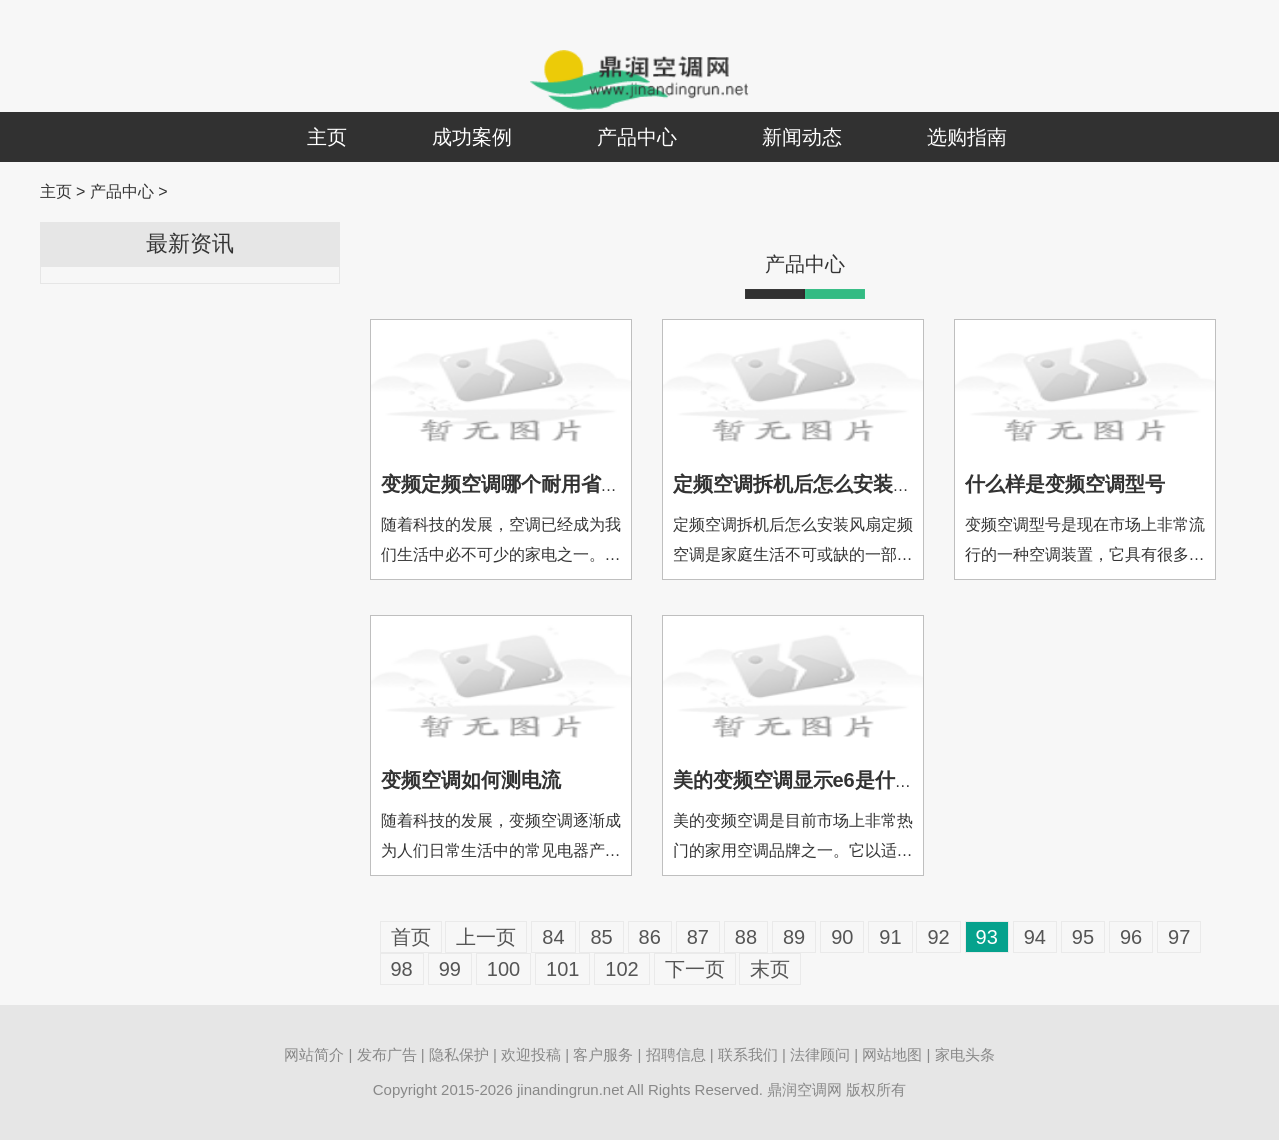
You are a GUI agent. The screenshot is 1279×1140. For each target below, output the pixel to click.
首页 (411, 937)
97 (1179, 937)
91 (890, 937)
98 (402, 969)
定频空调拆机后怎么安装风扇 (803, 484)
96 (1131, 937)
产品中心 (637, 137)
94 (1035, 937)
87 (698, 937)
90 (842, 937)
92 (938, 937)
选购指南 (967, 137)
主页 (327, 137)
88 (746, 937)
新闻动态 (802, 137)
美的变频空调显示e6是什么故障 (814, 780)
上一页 (486, 937)
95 (1083, 937)
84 (553, 937)
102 (621, 969)
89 (794, 937)
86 (650, 937)
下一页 (695, 969)
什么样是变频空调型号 (1065, 484)
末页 (770, 969)
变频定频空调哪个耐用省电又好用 (531, 484)
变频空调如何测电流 (471, 780)
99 (450, 969)
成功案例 (472, 137)
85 (601, 937)
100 (503, 969)
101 (562, 969)
